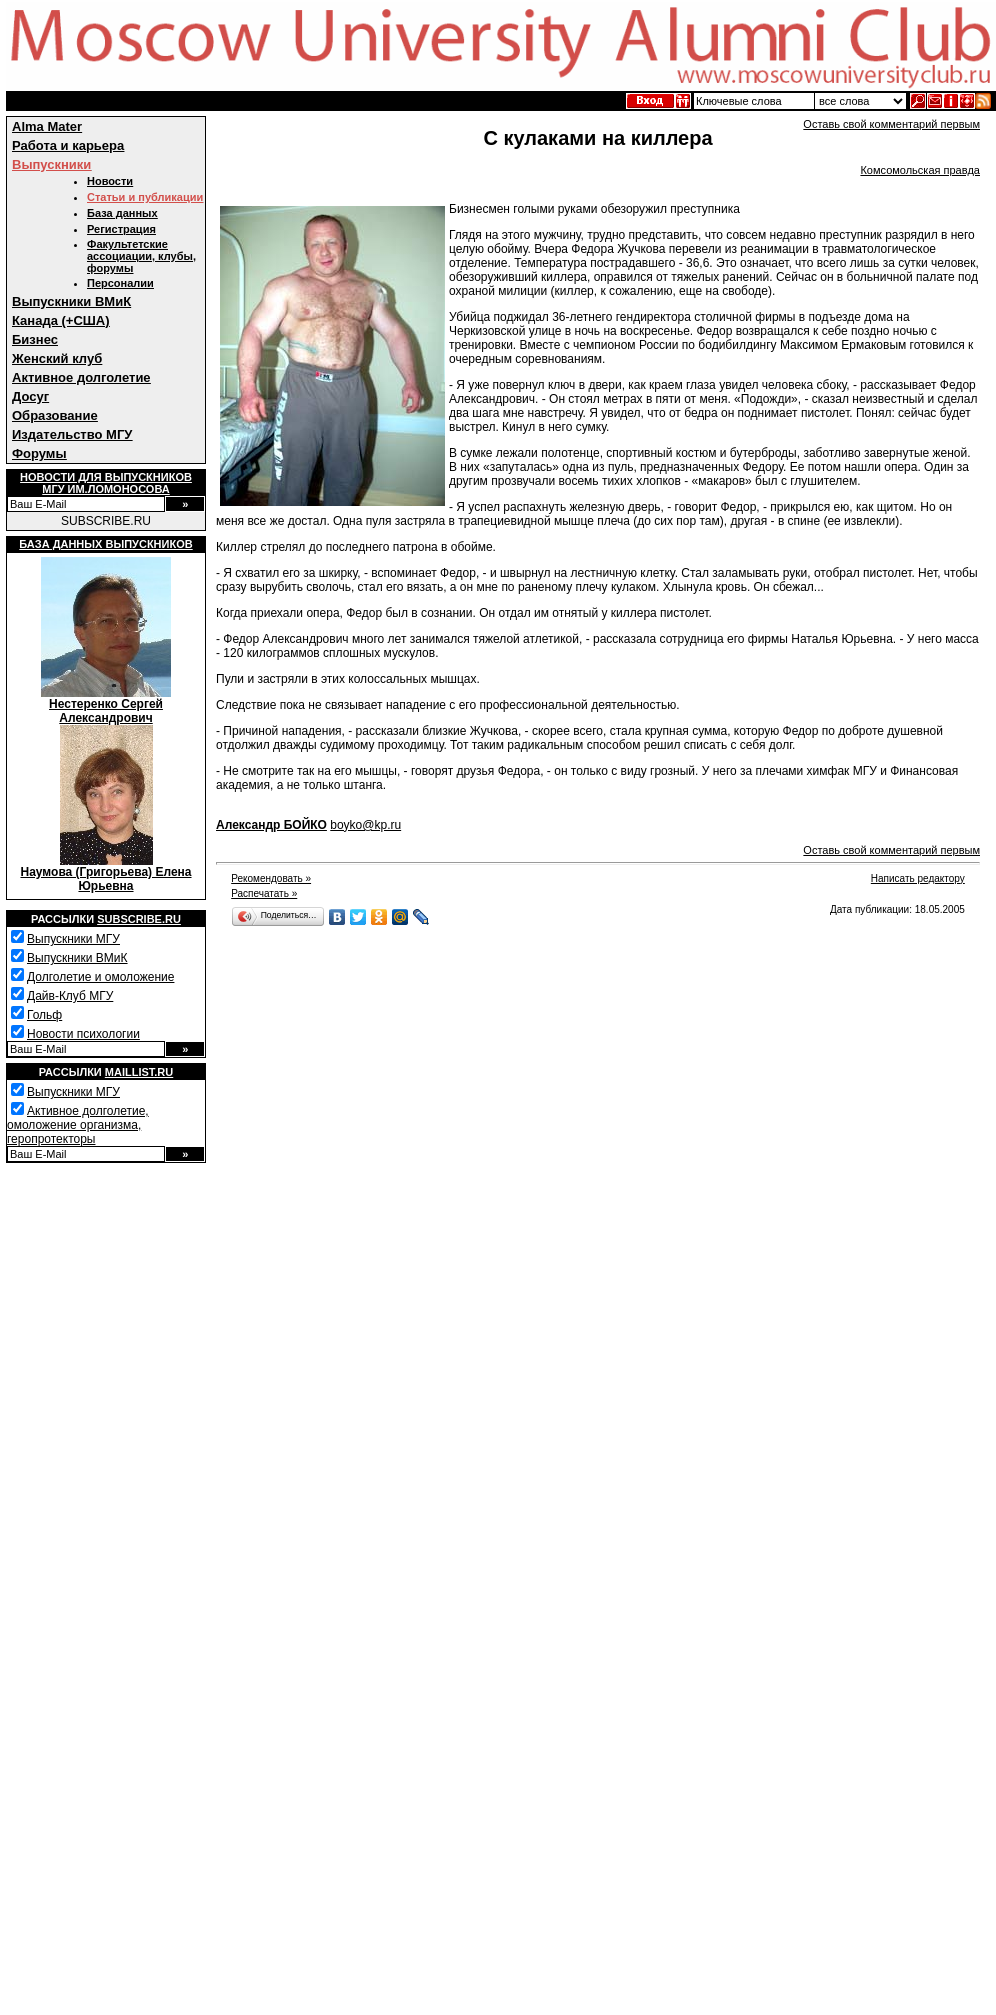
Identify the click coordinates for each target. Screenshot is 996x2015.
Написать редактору (918, 878)
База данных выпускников (105, 544)
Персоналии (120, 283)
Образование (55, 415)
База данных (122, 213)
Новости (110, 181)
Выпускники (51, 164)
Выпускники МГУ (73, 939)
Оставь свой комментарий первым (891, 124)
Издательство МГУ (72, 434)
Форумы (39, 453)
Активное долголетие (81, 377)
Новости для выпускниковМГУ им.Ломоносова (106, 483)
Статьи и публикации (145, 197)
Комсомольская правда (920, 170)
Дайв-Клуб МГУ (70, 996)
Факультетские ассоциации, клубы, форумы (141, 256)
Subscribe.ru (139, 919)
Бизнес (35, 339)
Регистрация (121, 229)
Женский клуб (57, 358)
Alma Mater (47, 126)
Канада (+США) (61, 320)
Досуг (30, 396)
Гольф (44, 1015)
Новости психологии (83, 1034)
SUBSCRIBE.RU (106, 521)
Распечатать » (264, 893)
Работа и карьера (68, 145)
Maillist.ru (139, 1072)
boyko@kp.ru (365, 825)
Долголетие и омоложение (100, 977)
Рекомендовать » (271, 878)
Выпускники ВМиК (71, 301)
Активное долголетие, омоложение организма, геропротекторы (78, 1125)
